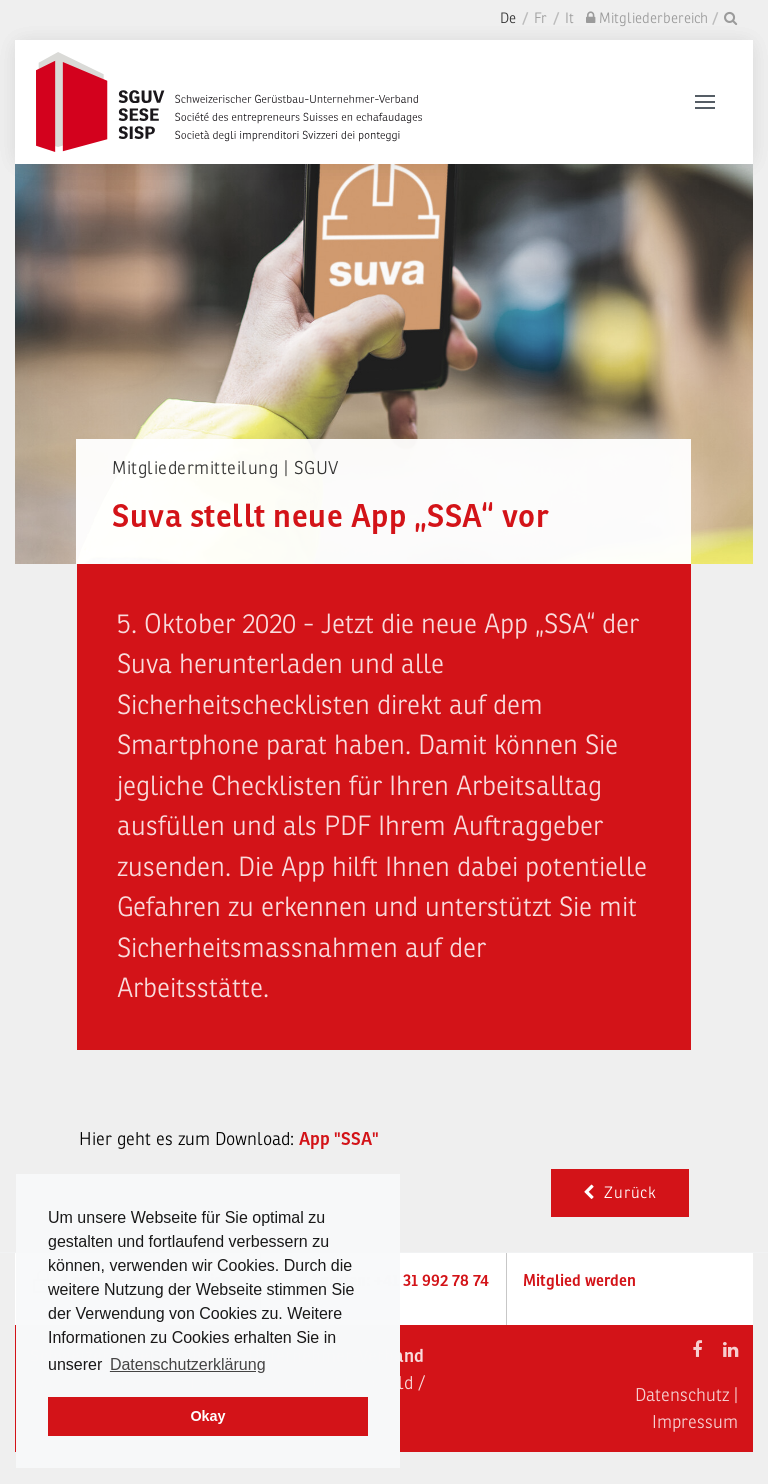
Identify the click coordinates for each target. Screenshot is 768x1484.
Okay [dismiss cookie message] (207, 1416)
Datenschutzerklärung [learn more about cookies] (188, 1364)
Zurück (620, 1193)
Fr (540, 18)
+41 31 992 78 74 (431, 1281)
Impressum (695, 1422)
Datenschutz (682, 1395)
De (508, 18)
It (569, 18)
